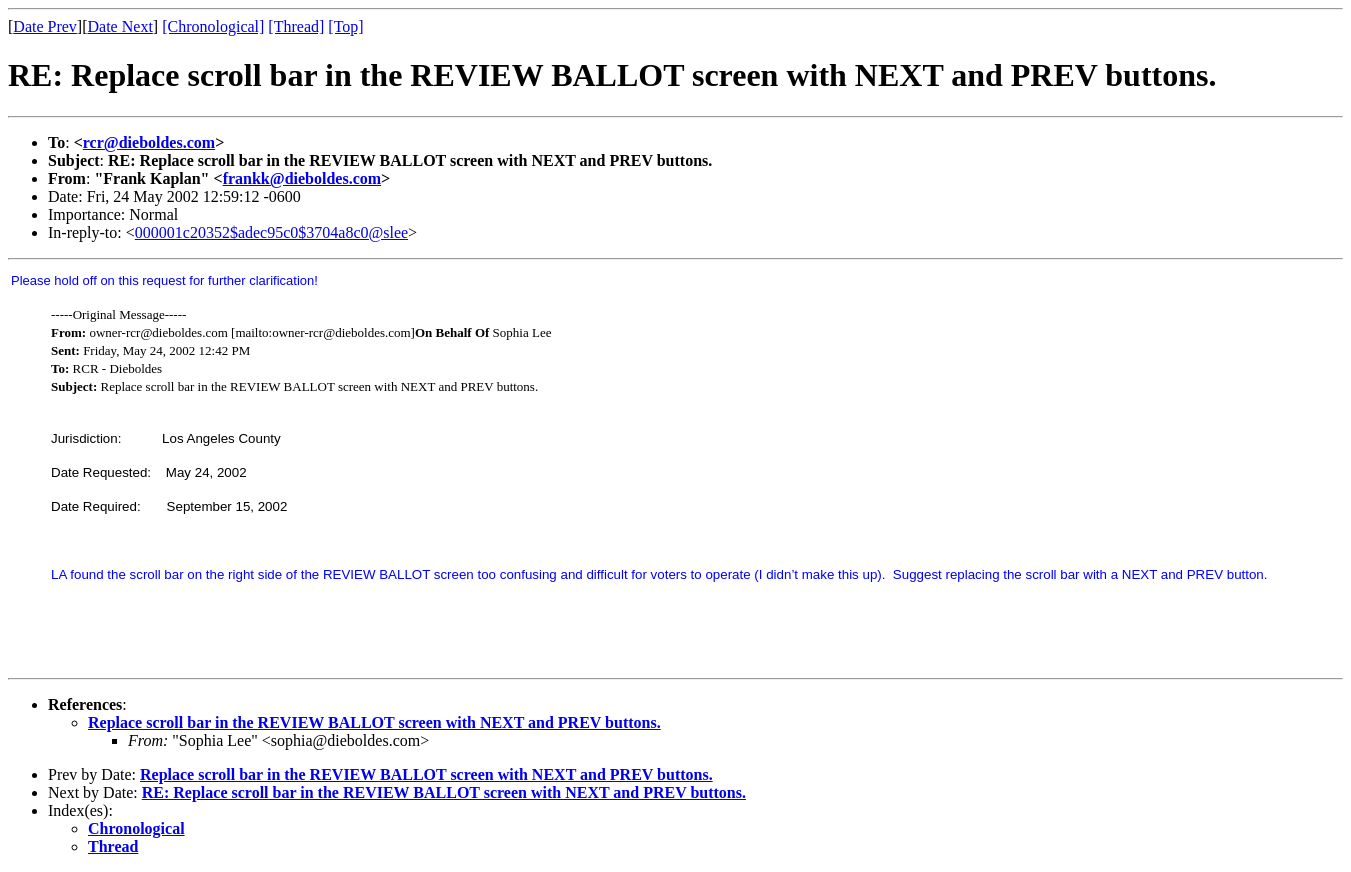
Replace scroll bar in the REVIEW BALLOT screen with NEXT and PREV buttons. (374, 722)
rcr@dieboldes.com (149, 142)
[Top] (345, 26)
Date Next (120, 26)
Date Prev (45, 26)
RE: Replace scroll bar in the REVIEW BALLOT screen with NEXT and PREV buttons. (444, 792)
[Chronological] (213, 26)
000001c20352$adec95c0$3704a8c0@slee (271, 232)
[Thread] (296, 26)
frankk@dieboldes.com (302, 178)
